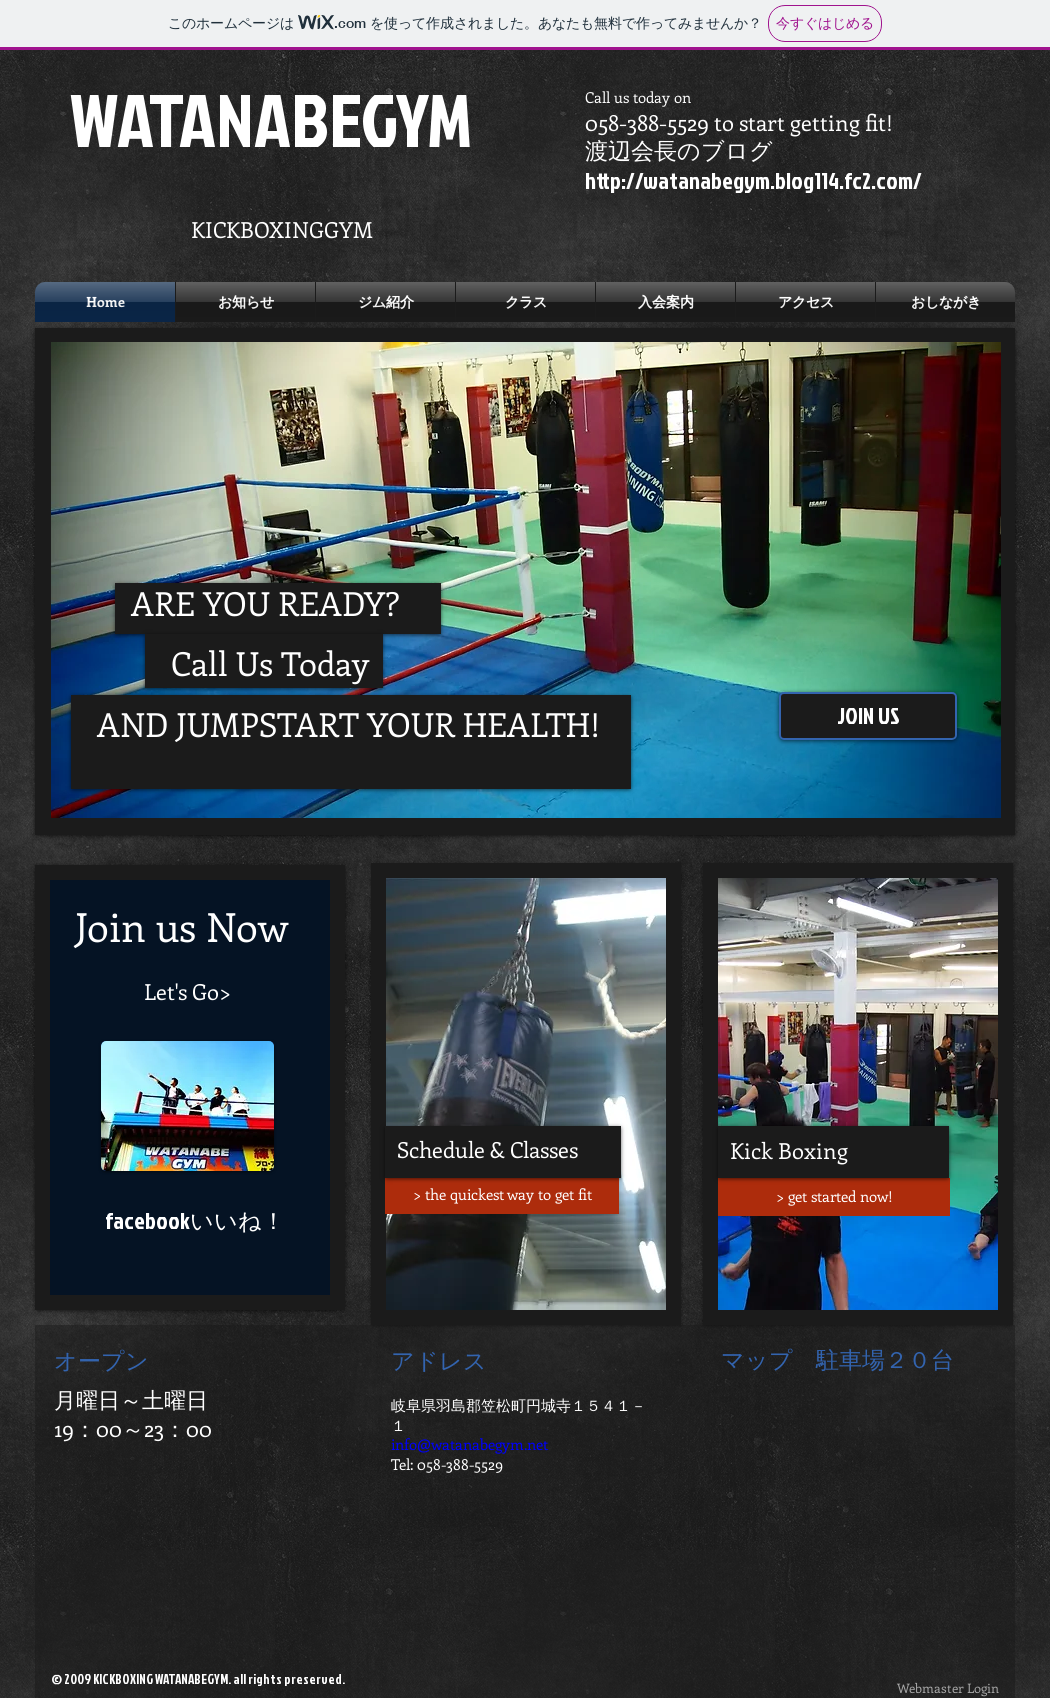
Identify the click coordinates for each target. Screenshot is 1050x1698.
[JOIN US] (868, 716)
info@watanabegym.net (469, 1444)
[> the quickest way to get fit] (502, 1195)
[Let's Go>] (187, 991)
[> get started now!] (834, 1197)
